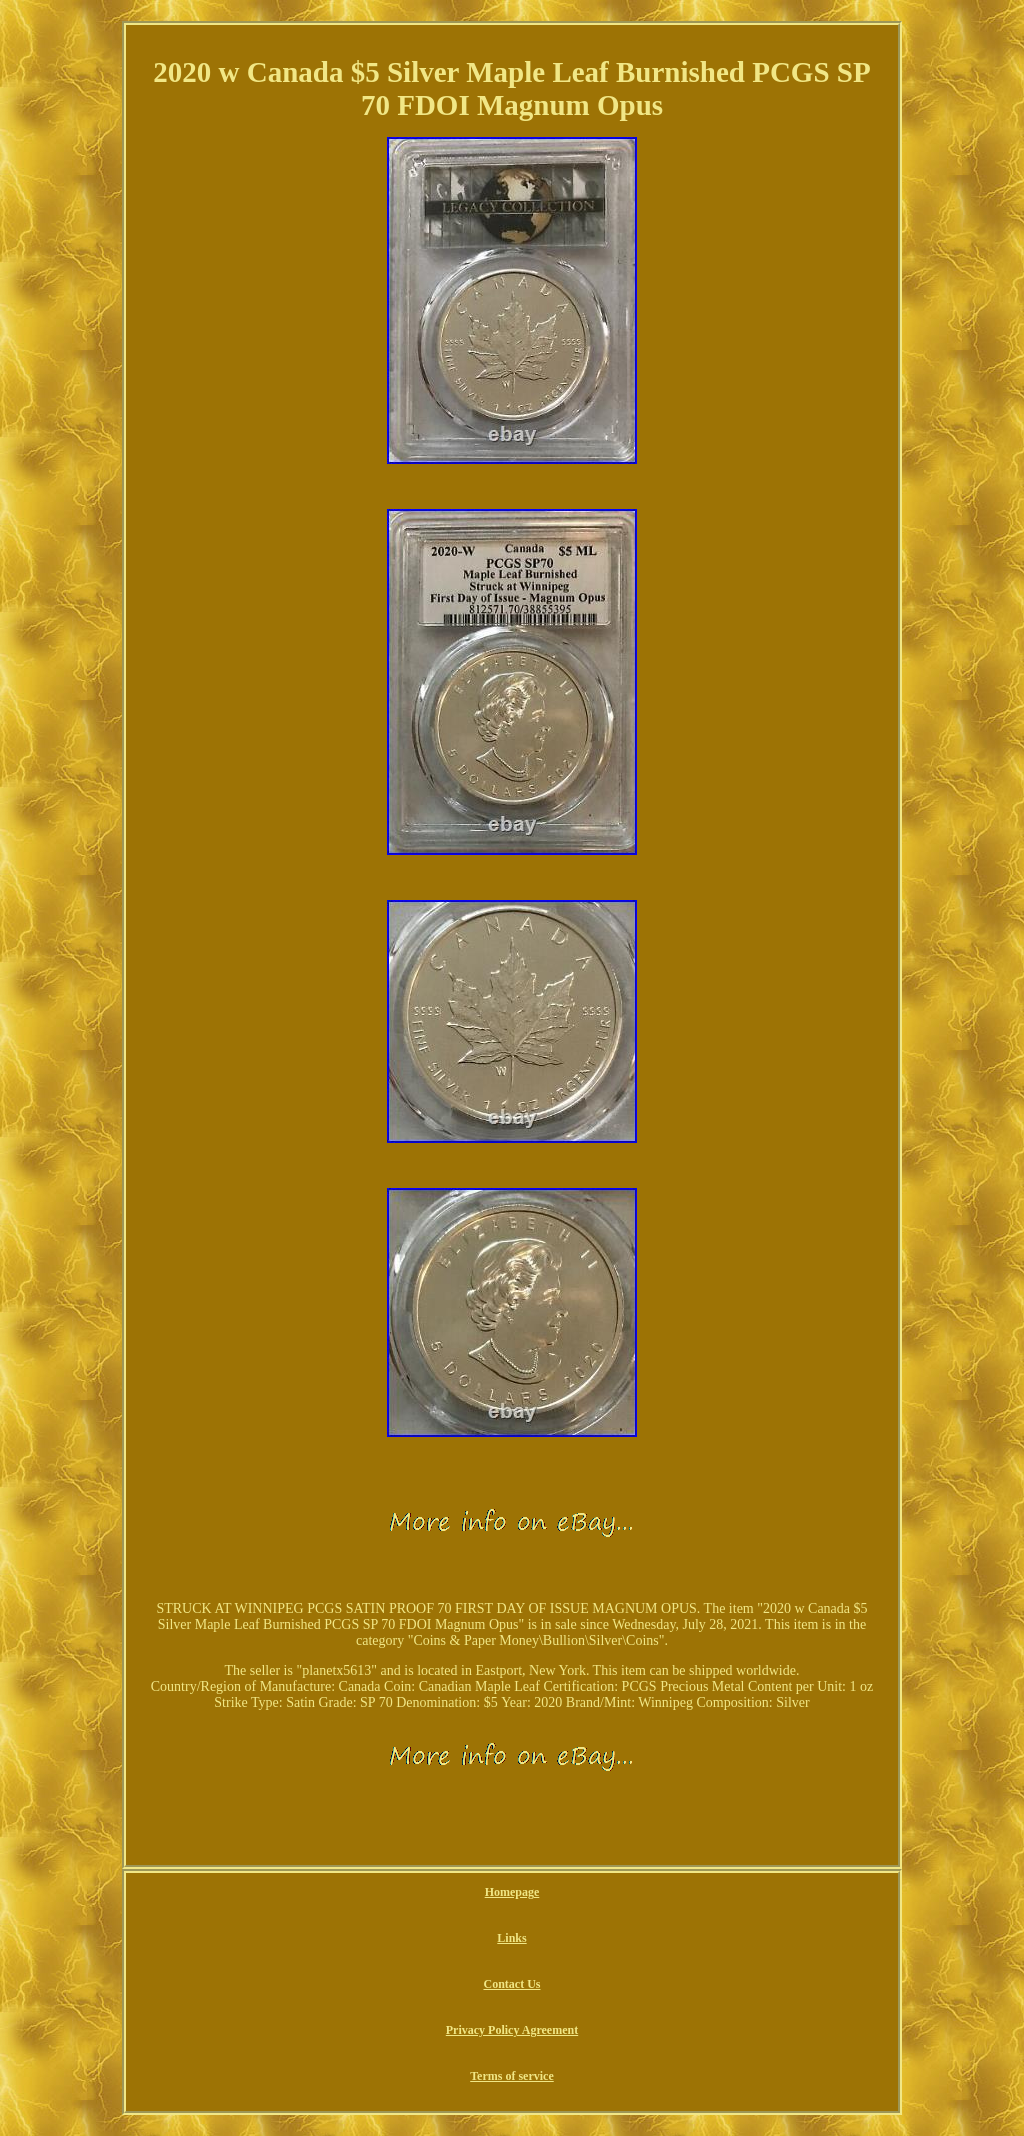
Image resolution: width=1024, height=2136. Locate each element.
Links (511, 1938)
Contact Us (511, 1984)
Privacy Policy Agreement (512, 2030)
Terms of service (512, 2076)
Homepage (512, 1892)
